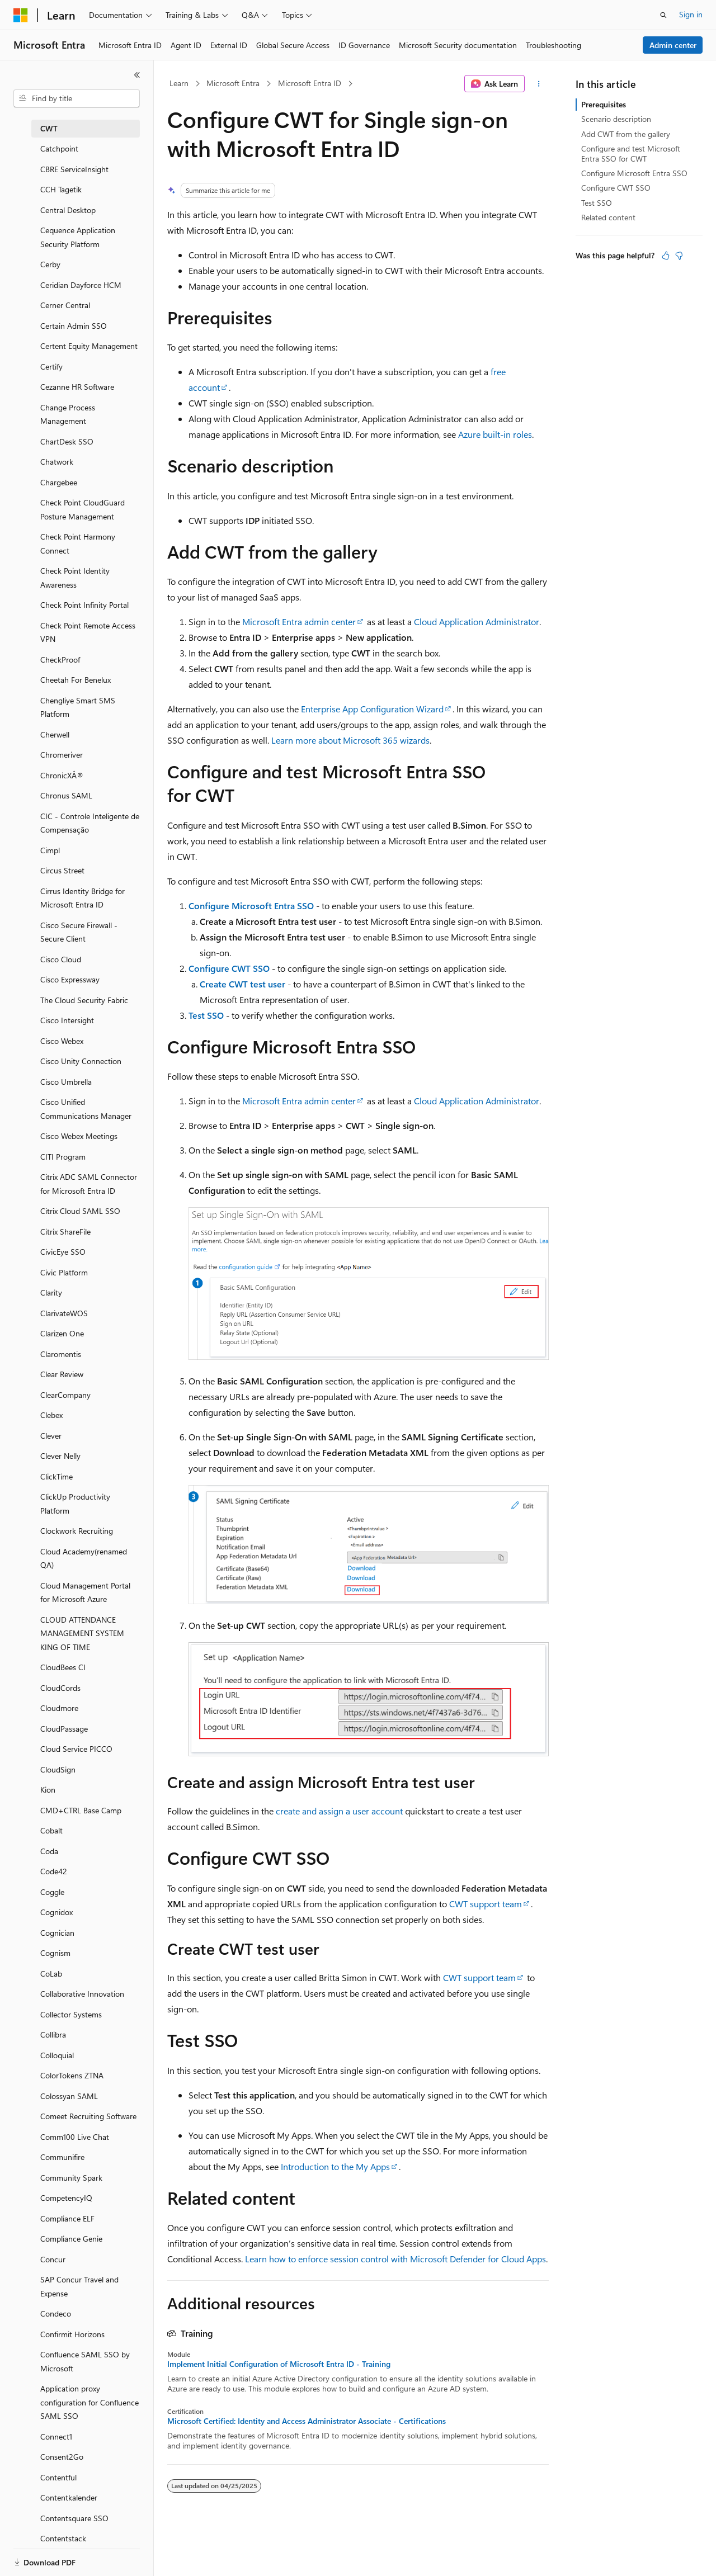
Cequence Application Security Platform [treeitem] (77, 237)
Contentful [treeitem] (58, 2477)
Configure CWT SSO (229, 968)
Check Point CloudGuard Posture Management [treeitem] (82, 509)
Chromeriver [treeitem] (61, 754)
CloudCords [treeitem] (60, 1687)
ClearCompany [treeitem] (65, 1394)
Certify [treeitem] (51, 366)
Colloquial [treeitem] (57, 2055)
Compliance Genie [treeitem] (71, 2238)
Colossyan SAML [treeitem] (69, 2096)
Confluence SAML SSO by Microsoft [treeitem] (85, 2361)
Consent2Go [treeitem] (61, 2456)
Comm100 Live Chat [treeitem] (74, 2136)
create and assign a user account (339, 1811)
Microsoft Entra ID (309, 83)
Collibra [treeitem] (53, 2034)
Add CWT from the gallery (625, 134)
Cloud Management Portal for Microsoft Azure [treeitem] (85, 1592)
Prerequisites (603, 104)
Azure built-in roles (495, 434)
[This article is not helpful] (679, 255)
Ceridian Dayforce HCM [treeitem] (80, 285)
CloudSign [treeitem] (58, 1769)
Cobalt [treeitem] (51, 1830)
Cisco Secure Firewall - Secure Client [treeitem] (78, 932)
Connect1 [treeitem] (56, 2436)
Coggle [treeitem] (52, 1892)
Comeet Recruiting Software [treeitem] (88, 2116)
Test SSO (206, 1015)
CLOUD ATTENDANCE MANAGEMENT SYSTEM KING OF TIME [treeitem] (82, 1633)
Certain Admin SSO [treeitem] (73, 325)
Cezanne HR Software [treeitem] (77, 386)
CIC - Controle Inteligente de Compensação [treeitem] (89, 823)
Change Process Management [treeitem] (67, 414)
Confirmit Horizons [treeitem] (72, 2334)
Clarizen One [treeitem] (62, 1333)
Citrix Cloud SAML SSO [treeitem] (80, 1211)
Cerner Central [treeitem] (65, 305)
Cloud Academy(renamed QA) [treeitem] (83, 1558)
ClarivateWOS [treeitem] (64, 1313)
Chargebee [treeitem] (58, 482)
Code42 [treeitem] (53, 1871)
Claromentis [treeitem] (60, 1354)
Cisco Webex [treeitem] (61, 1041)
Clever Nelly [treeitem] (60, 1455)
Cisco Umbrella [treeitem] (66, 1081)
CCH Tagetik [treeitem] (61, 189)
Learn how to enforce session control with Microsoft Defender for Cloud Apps (395, 2259)
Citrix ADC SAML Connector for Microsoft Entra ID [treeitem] (88, 1183)
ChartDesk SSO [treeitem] (66, 441)
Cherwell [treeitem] (54, 734)
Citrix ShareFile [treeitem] (65, 1231)
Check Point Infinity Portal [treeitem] (84, 604)
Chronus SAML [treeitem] (66, 795)
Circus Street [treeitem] (62, 870)
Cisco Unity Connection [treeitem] (80, 1061)
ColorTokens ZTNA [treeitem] (71, 2075)
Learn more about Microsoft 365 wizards (350, 740)
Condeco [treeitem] (55, 2313)
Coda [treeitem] (49, 1851)
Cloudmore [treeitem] (59, 1708)
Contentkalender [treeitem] (68, 2497)
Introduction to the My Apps (335, 2166)
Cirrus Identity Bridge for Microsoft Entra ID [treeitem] (82, 898)
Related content (608, 217)
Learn (179, 83)
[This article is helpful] (665, 255)
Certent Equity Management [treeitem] (89, 346)
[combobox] (76, 98)
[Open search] (663, 15)
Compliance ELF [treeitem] (67, 2218)
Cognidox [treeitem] (56, 1912)
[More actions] (539, 84)
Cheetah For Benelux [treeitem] (75, 679)
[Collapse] (137, 75)
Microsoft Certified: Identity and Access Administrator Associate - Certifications (306, 2421)
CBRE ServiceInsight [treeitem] (74, 169)
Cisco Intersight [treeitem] (67, 1020)
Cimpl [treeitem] (50, 850)
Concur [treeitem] (52, 2259)
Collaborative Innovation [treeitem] (82, 1993)
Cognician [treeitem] (57, 1932)
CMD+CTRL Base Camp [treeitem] (80, 1810)
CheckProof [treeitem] (60, 659)
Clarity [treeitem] (51, 1292)
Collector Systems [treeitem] (71, 2014)
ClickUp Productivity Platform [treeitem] (75, 1503)
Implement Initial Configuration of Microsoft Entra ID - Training (278, 2364)
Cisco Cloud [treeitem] (60, 959)
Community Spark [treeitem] (71, 2177)
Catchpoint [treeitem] (59, 148)
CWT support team (485, 1903)
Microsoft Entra (233, 83)
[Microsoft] (20, 15)
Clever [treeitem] (51, 1435)
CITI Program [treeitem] (63, 1156)
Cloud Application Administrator (476, 621)
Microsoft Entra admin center (299, 621)
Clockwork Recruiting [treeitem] (76, 1530)
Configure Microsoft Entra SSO (251, 905)
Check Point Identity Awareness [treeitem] (75, 577)
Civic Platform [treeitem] (64, 1272)
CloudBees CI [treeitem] (63, 1667)
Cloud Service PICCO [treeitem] (76, 1748)
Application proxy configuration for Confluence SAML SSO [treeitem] (89, 2402)
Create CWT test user (242, 984)
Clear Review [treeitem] (61, 1374)
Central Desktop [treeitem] (68, 210)
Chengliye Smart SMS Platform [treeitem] (77, 707)
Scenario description (616, 119)
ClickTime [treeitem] (56, 1476)
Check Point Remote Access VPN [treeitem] (87, 632)
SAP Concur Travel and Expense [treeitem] (79, 2286)
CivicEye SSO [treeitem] (63, 1251)
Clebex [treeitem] (51, 1415)
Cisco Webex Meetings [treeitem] (78, 1136)
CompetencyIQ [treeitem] (66, 2197)
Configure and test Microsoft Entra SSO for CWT (630, 153)
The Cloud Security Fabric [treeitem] (84, 1000)
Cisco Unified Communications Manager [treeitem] (85, 1108)
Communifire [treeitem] (62, 2157)
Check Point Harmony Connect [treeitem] (77, 543)
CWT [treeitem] (49, 128)
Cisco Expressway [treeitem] (70, 979)
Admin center (672, 45)
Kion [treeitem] (47, 1789)
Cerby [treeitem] (50, 264)
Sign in (691, 14)
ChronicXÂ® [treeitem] (61, 775)
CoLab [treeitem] (51, 1973)
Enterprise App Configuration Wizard (372, 709)
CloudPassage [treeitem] (64, 1728)
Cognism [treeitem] (55, 1953)
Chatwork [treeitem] (56, 461)
